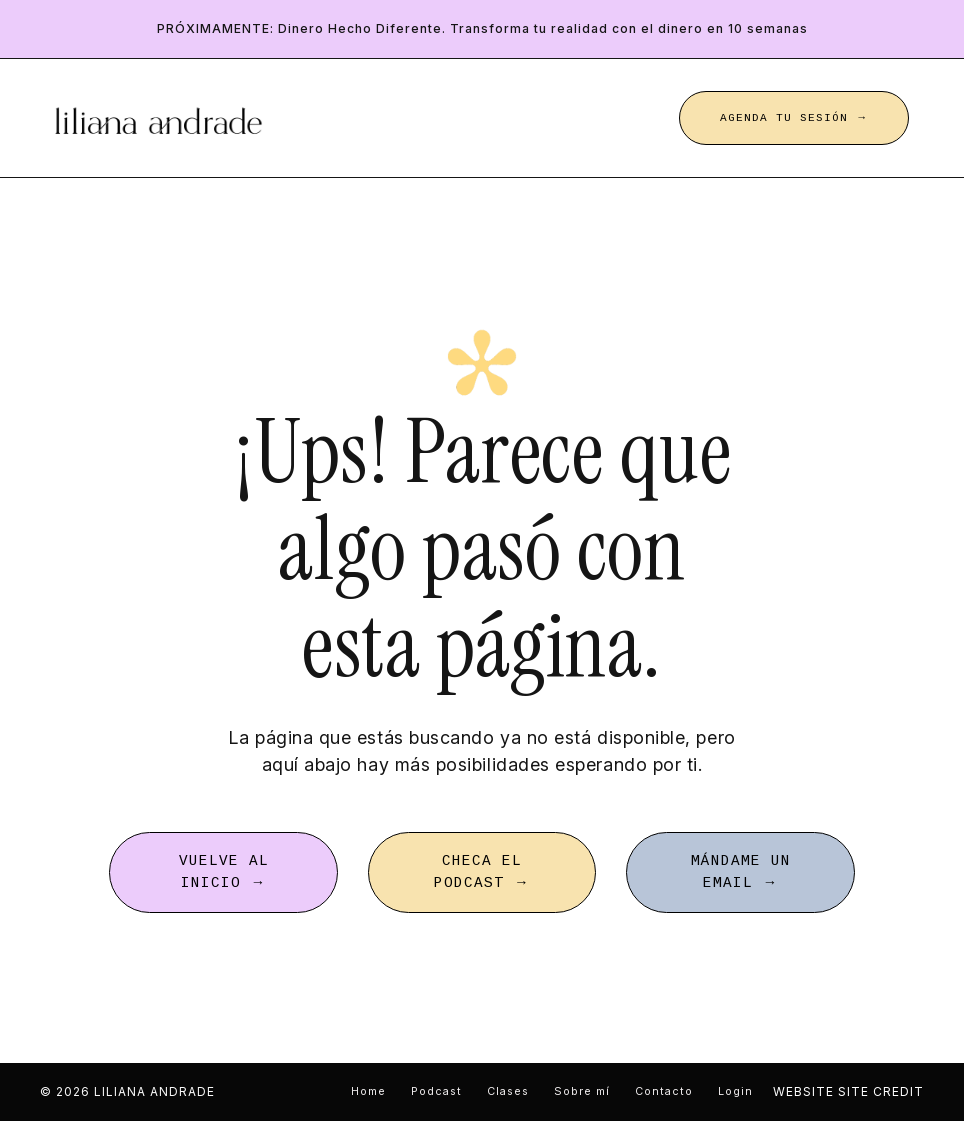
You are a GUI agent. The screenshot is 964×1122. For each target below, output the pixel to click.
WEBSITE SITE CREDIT (848, 1092)
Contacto (664, 1092)
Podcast (436, 1092)
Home (368, 1092)
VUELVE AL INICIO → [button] (224, 873)
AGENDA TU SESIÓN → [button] (794, 118)
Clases (508, 1092)
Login (735, 1092)
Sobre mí (582, 1092)
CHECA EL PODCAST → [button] (481, 873)
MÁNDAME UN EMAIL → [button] (741, 873)
